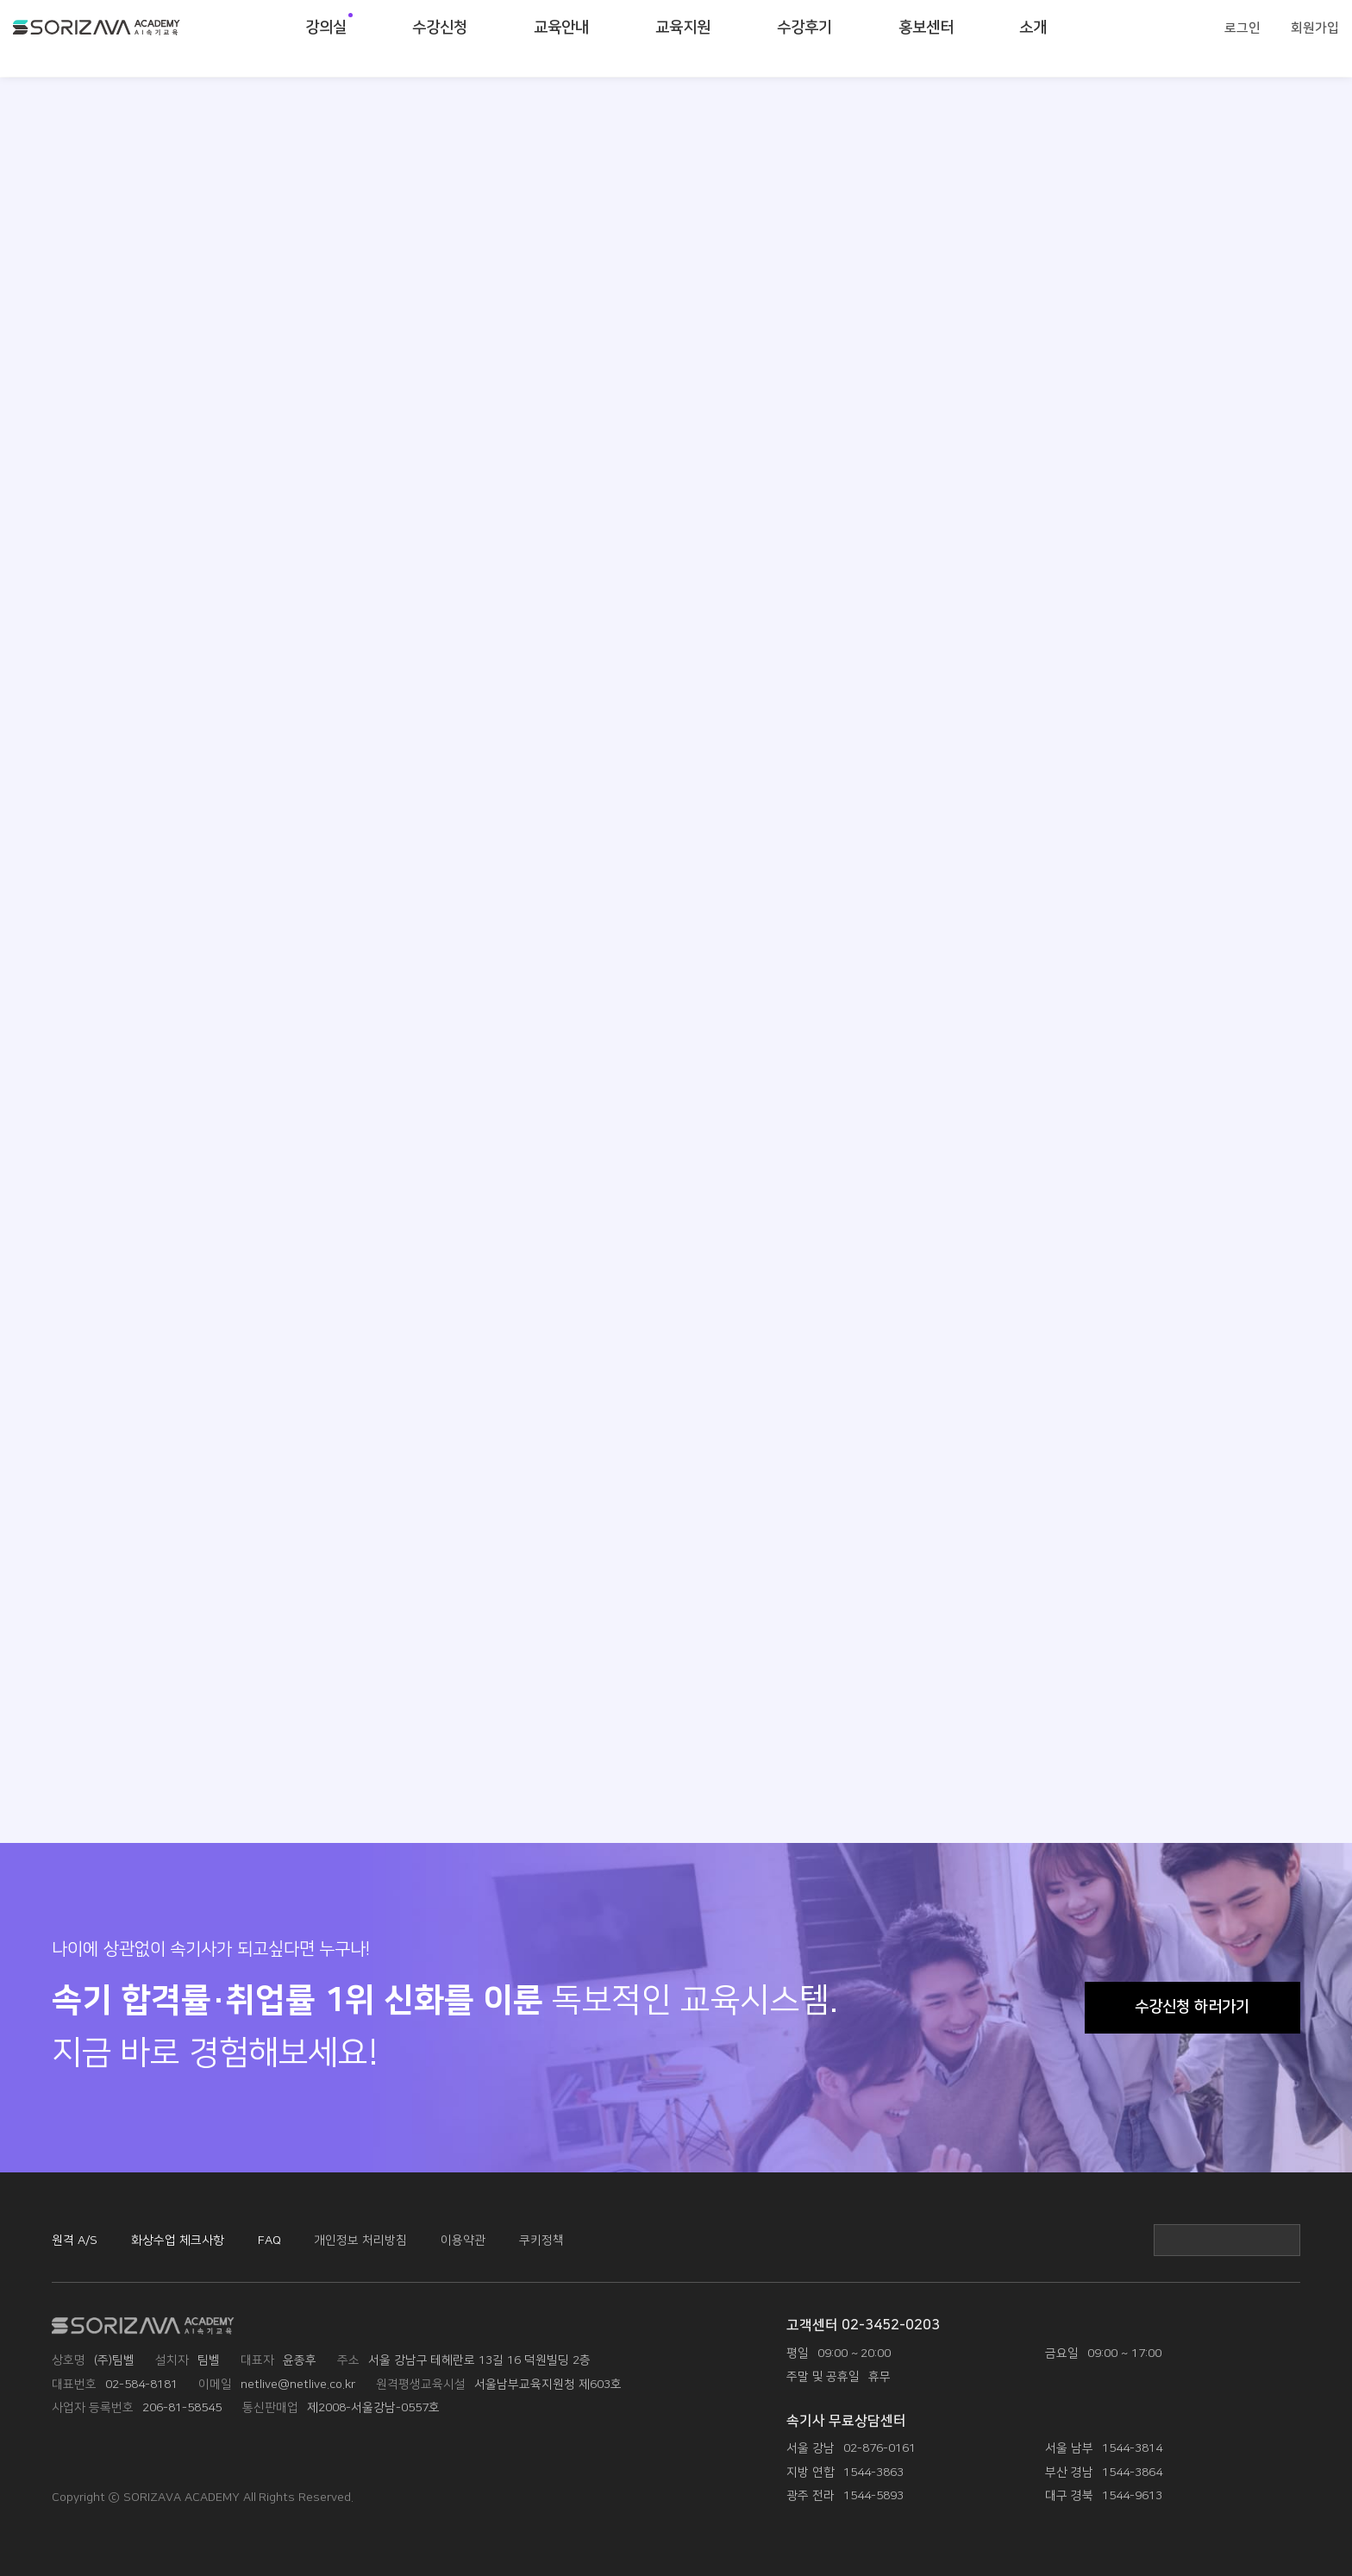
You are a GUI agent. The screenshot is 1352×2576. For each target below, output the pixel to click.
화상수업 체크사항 (177, 2240)
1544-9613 (1132, 2495)
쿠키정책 (541, 2240)
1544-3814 (1132, 2447)
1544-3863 (873, 2472)
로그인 (1242, 38)
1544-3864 (1132, 2472)
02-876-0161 (879, 2447)
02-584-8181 (141, 2384)
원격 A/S (74, 2240)
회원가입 (1315, 38)
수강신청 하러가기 (1192, 2006)
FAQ (269, 2240)
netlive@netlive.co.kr (298, 2384)
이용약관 (463, 2240)
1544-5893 (873, 2495)
